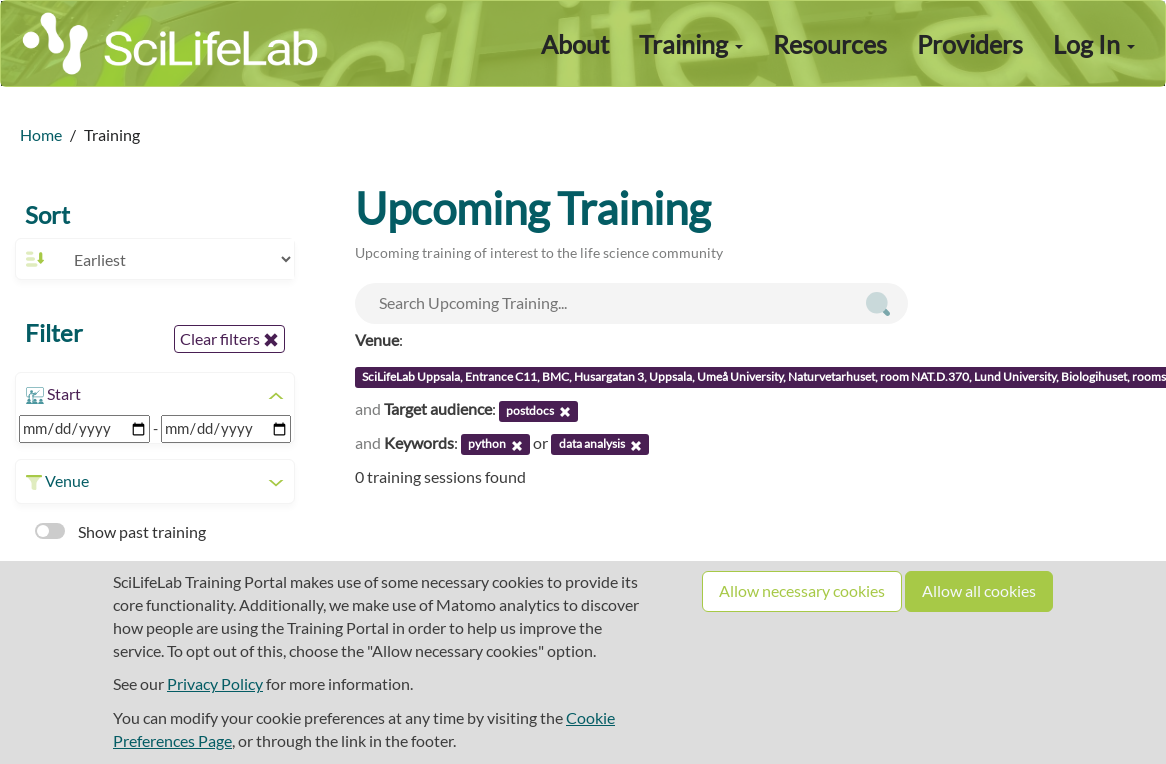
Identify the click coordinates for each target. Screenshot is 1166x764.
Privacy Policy (215, 683)
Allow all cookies (979, 590)
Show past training (120, 531)
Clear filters (229, 339)
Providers (970, 44)
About (575, 44)
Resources (830, 44)
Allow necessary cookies (802, 590)
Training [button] (691, 44)
